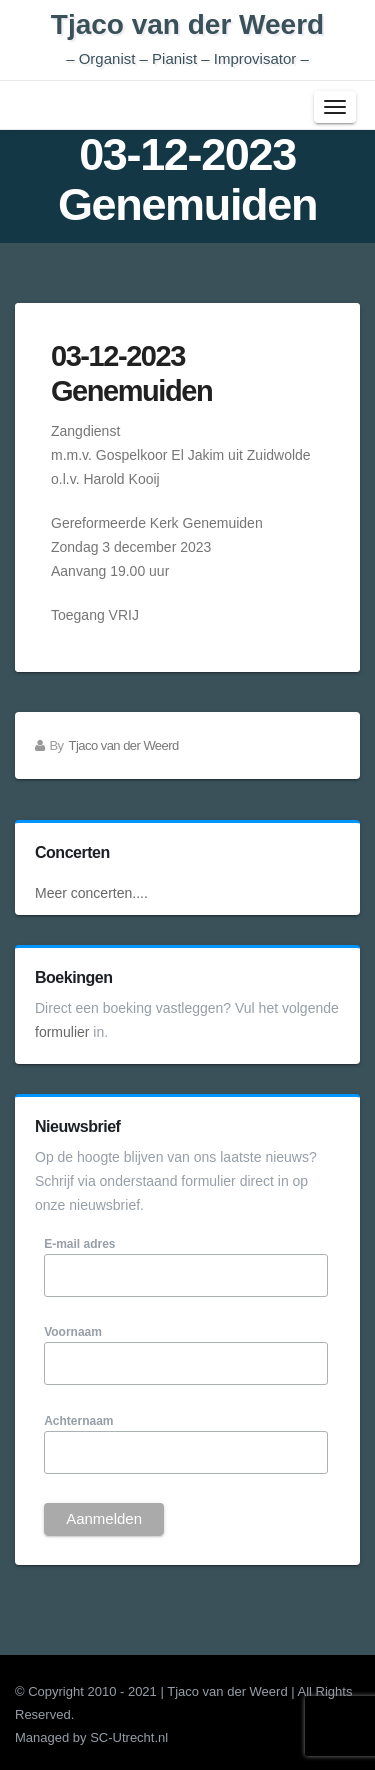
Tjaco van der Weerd (187, 38)
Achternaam (78, 1421)
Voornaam (73, 1332)
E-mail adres (79, 1244)
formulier (62, 1032)
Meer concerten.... (91, 893)
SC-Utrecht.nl (129, 1737)
